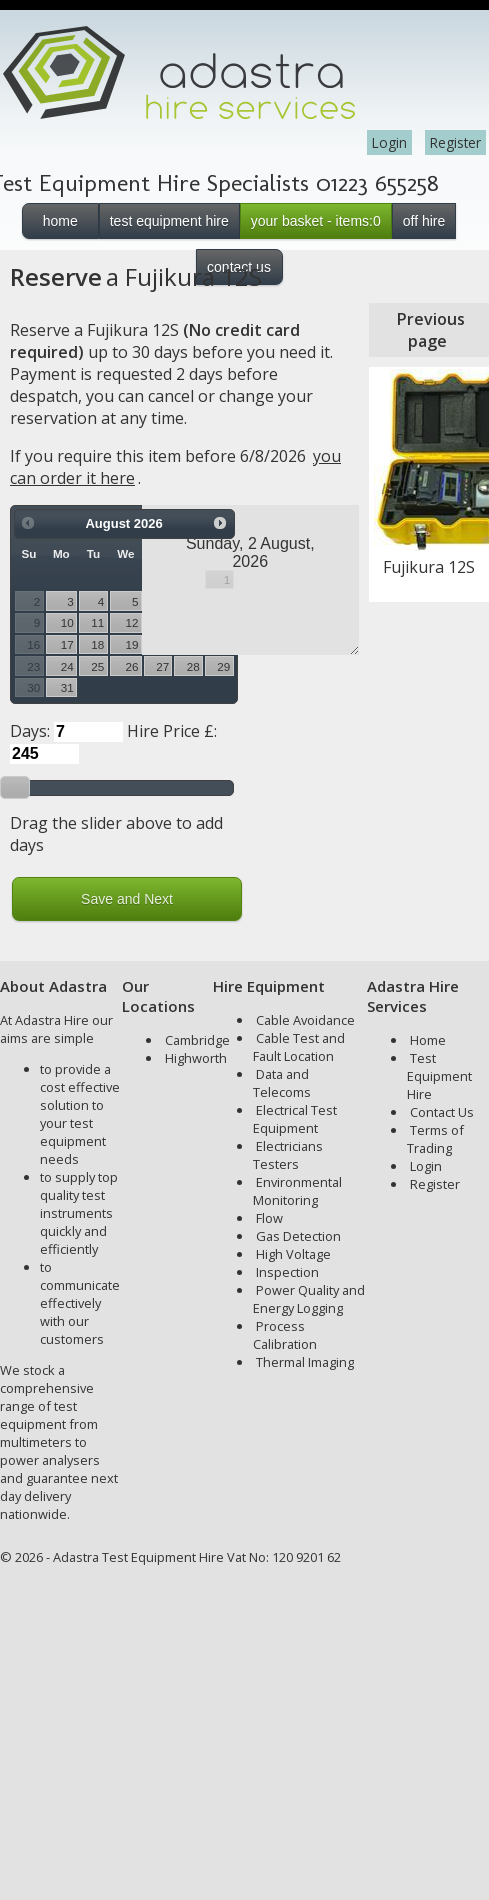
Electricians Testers (288, 1155)
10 (67, 622)
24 (67, 666)
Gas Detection (298, 1236)
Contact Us (442, 1112)
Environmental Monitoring (297, 1191)
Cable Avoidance (305, 1020)
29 (223, 666)
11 (97, 622)
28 (193, 666)
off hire (424, 221)
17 (67, 644)
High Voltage (293, 1254)
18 (97, 644)
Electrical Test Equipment (295, 1119)
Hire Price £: (172, 731)
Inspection (287, 1272)
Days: (30, 731)
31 (67, 687)
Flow (269, 1218)
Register (455, 142)
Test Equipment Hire (439, 1076)
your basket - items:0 (316, 221)
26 (132, 666)
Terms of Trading (435, 1139)
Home (428, 1040)
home (60, 221)
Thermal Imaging (305, 1362)
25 (97, 666)
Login (389, 142)
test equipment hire (169, 221)
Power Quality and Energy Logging (309, 1299)
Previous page (431, 330)
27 (162, 666)
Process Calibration (285, 1335)
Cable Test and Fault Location (299, 1047)
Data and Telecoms (282, 1083)
